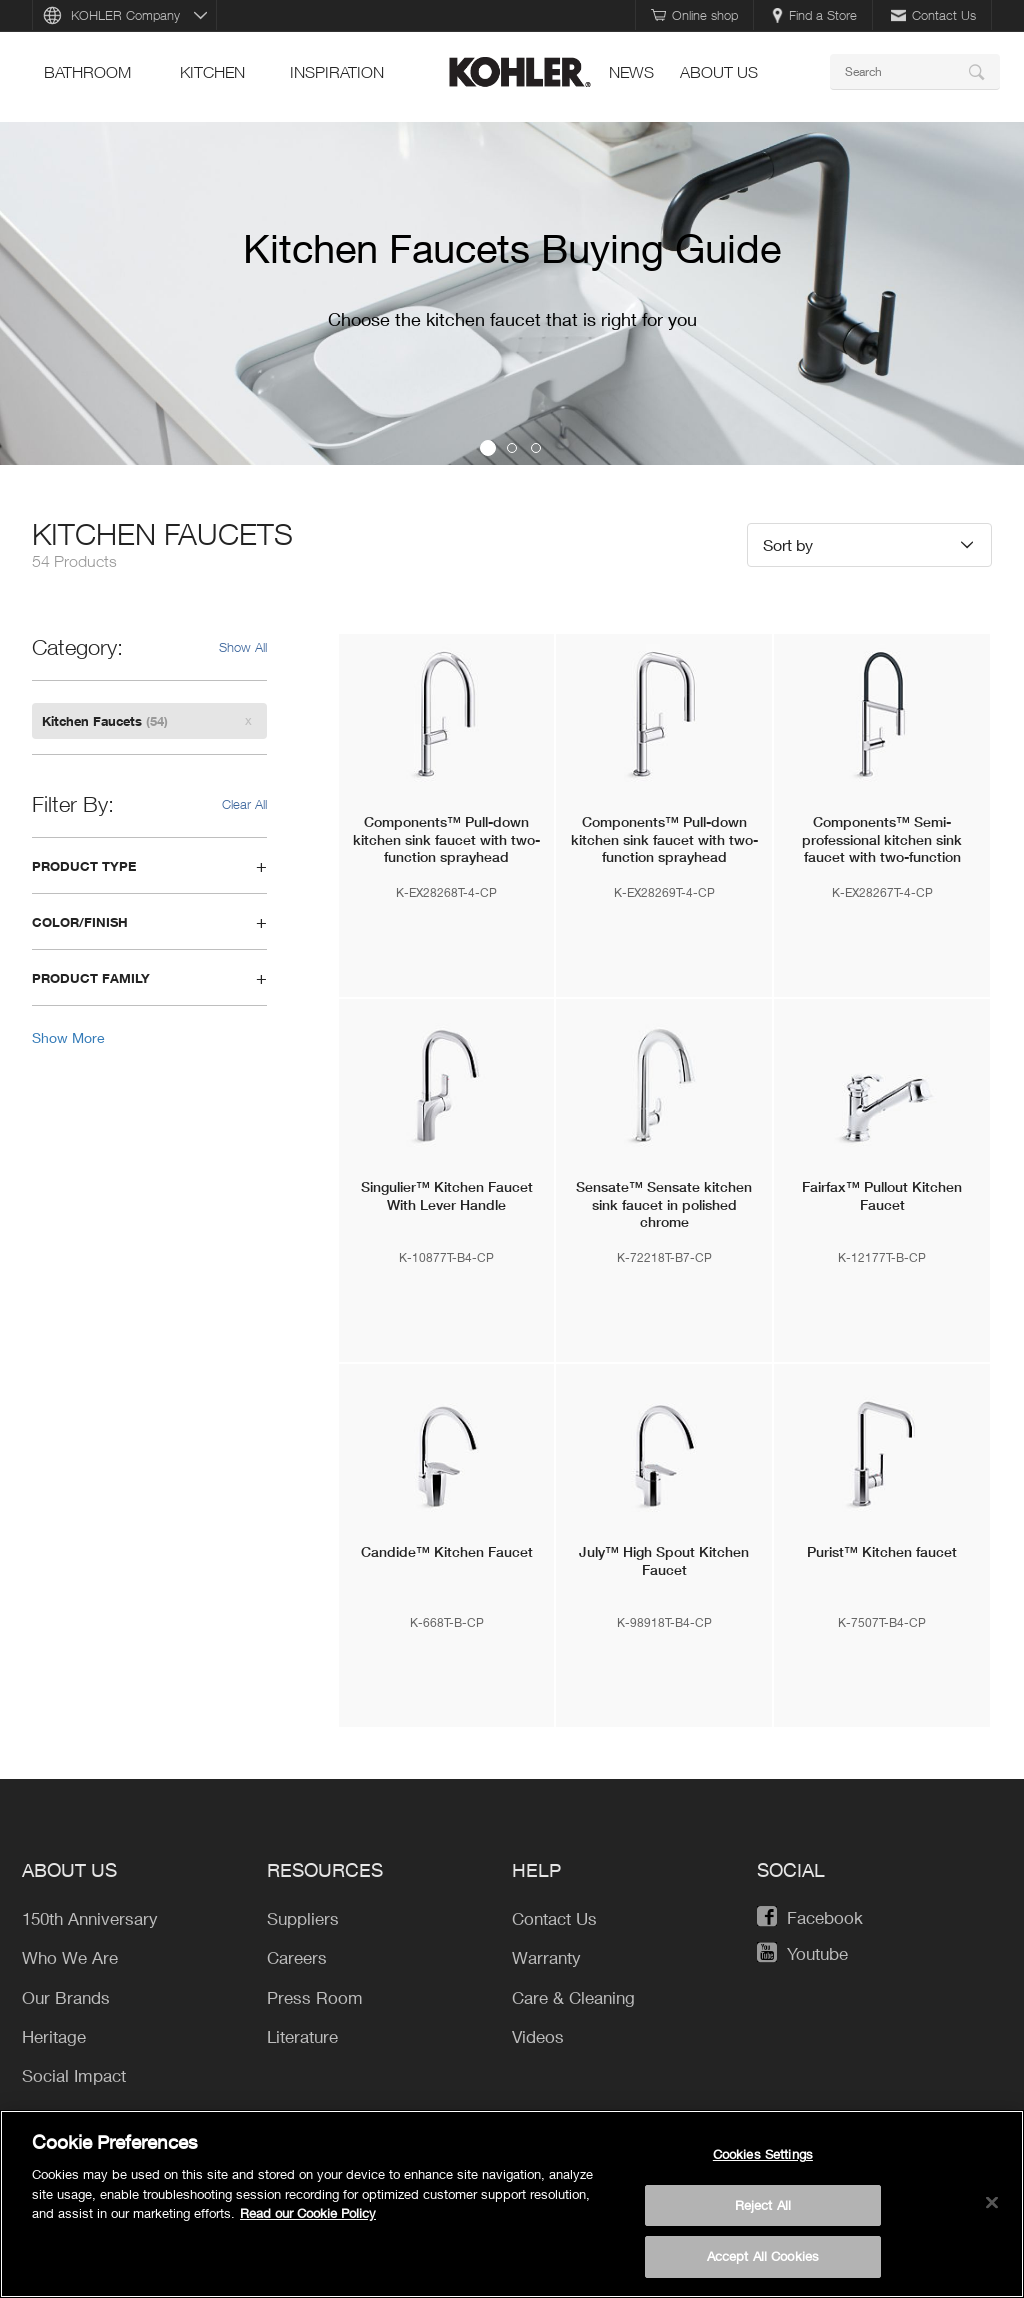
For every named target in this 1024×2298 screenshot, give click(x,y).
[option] (512, 293)
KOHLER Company (125, 15)
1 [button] (488, 448)
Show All (243, 647)
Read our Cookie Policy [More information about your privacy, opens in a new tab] (308, 2213)
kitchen (212, 72)
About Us (719, 72)
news (631, 72)
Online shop (694, 15)
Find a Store (814, 15)
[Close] (992, 2203)
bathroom (87, 72)
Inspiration (337, 72)
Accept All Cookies (763, 2256)
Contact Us (933, 15)
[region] (512, 2204)
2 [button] (512, 448)
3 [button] (536, 448)
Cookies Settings (763, 2154)
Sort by (788, 544)
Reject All (763, 2205)
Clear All (244, 804)
